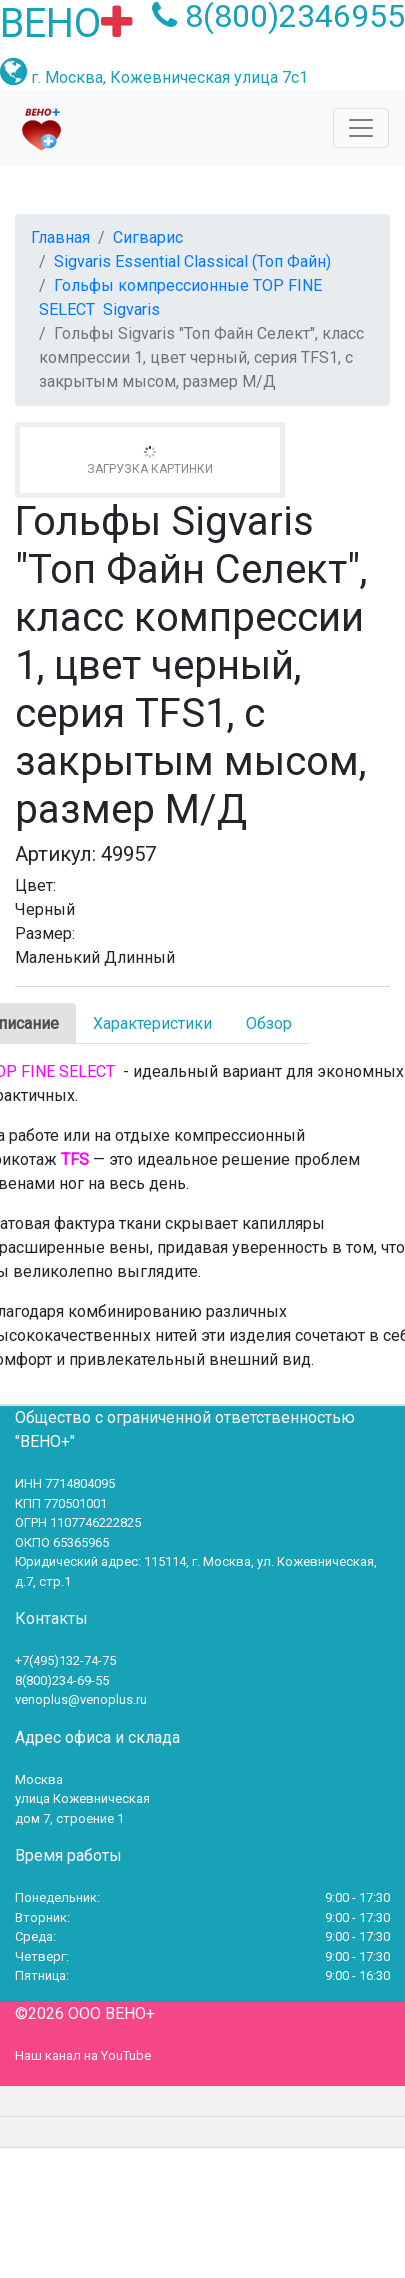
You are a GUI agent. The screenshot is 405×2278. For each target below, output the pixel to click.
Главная (60, 237)
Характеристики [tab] (152, 1023)
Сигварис (148, 237)
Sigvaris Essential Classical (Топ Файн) (192, 261)
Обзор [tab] (269, 1023)
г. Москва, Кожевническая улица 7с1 (169, 77)
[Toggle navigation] (361, 128)
